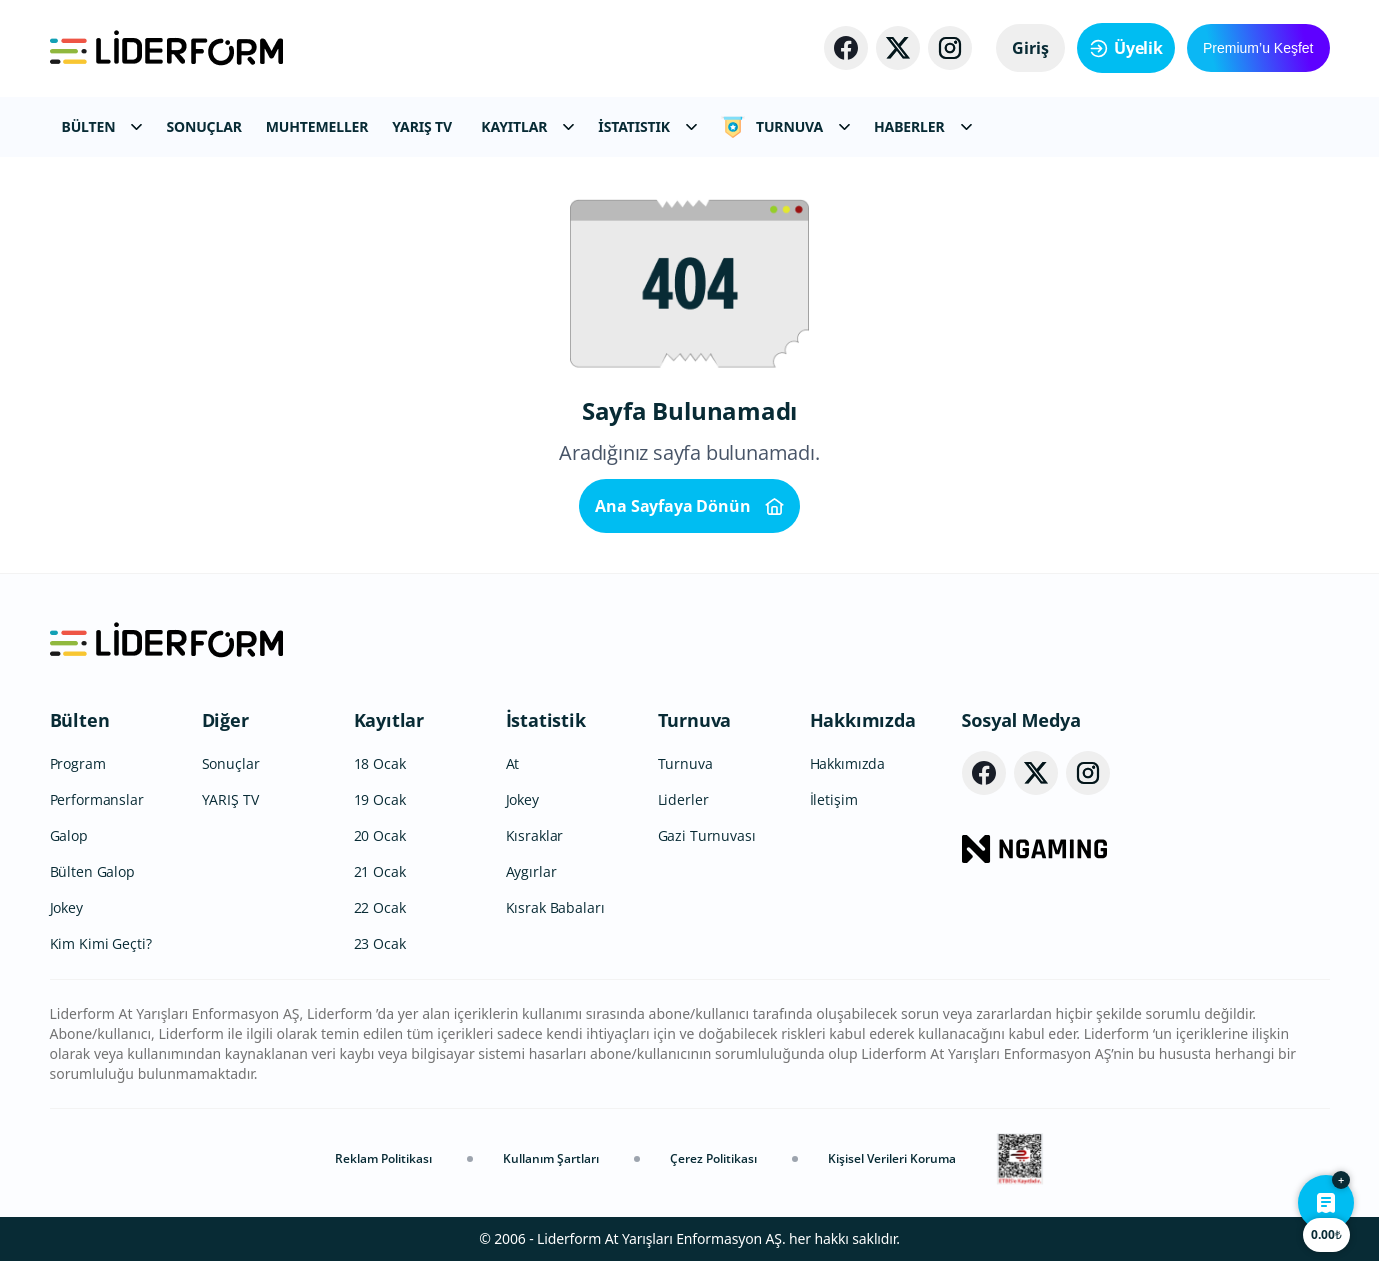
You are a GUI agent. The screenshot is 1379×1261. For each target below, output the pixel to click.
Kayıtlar (389, 720)
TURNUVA (785, 127)
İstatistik (546, 720)
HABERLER (922, 126)
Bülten (80, 720)
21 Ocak (380, 871)
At (513, 763)
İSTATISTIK (647, 126)
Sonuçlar (231, 763)
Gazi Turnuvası (707, 835)
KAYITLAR (527, 126)
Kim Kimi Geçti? (101, 943)
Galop (69, 835)
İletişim (834, 799)
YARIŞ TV (422, 126)
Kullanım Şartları (551, 1158)
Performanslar (97, 799)
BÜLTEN (102, 126)
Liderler (683, 799)
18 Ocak (380, 763)
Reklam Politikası (383, 1158)
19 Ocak (380, 799)
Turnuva (695, 720)
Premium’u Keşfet (1258, 48)
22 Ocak (380, 907)
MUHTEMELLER (317, 126)
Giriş (1030, 48)
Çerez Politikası (713, 1158)
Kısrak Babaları (555, 907)
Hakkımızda (863, 720)
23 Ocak (380, 943)
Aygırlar (531, 871)
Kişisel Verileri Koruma (892, 1158)
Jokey (66, 907)
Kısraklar (535, 835)
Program (78, 763)
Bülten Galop (92, 871)
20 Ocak (380, 835)
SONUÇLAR (203, 126)
